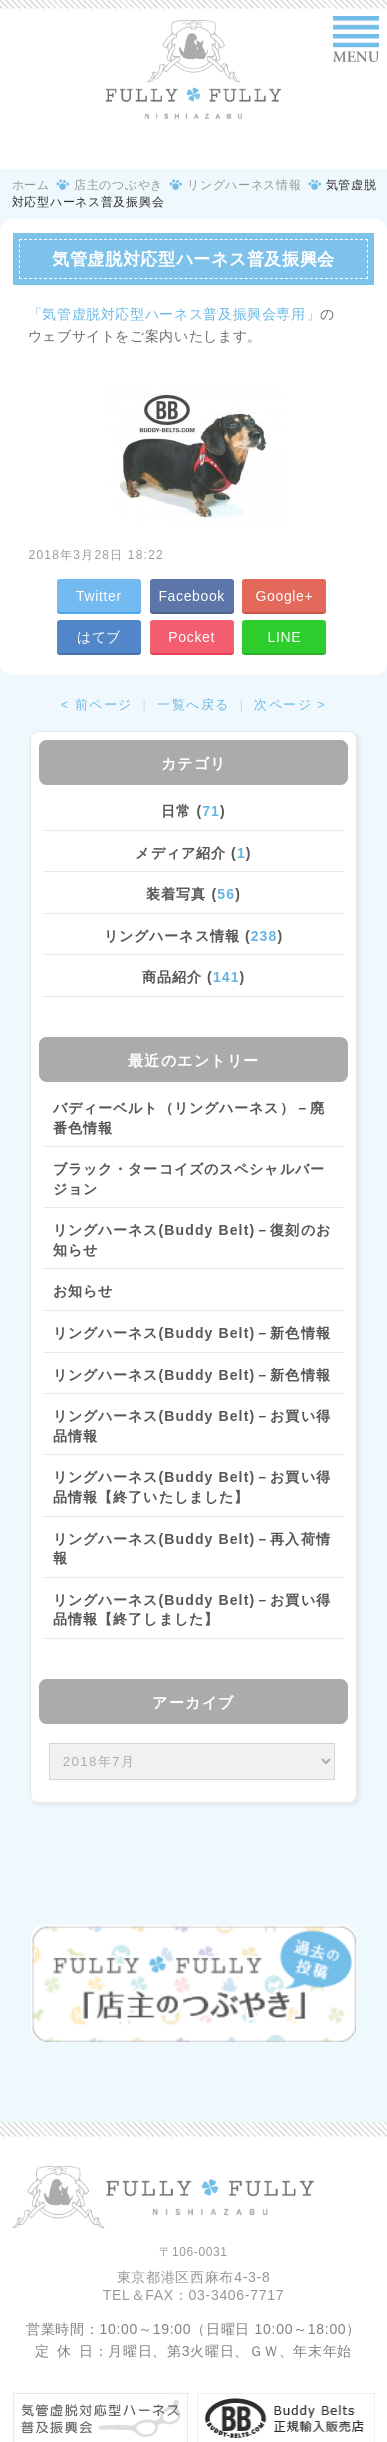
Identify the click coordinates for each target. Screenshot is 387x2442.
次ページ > (290, 705)
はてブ (99, 637)
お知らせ (83, 1291)
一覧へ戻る (193, 705)
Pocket (191, 637)
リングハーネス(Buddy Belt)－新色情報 (192, 1333)
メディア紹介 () (193, 853)
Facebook (191, 596)
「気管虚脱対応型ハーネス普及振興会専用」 (174, 314)
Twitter (99, 596)
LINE (285, 637)
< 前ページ (97, 705)
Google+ (285, 596)
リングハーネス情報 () (193, 936)
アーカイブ (193, 1702)
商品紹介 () (194, 977)
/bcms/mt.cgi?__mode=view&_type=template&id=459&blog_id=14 (192, 1761)
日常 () (193, 811)
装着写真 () (193, 894)
